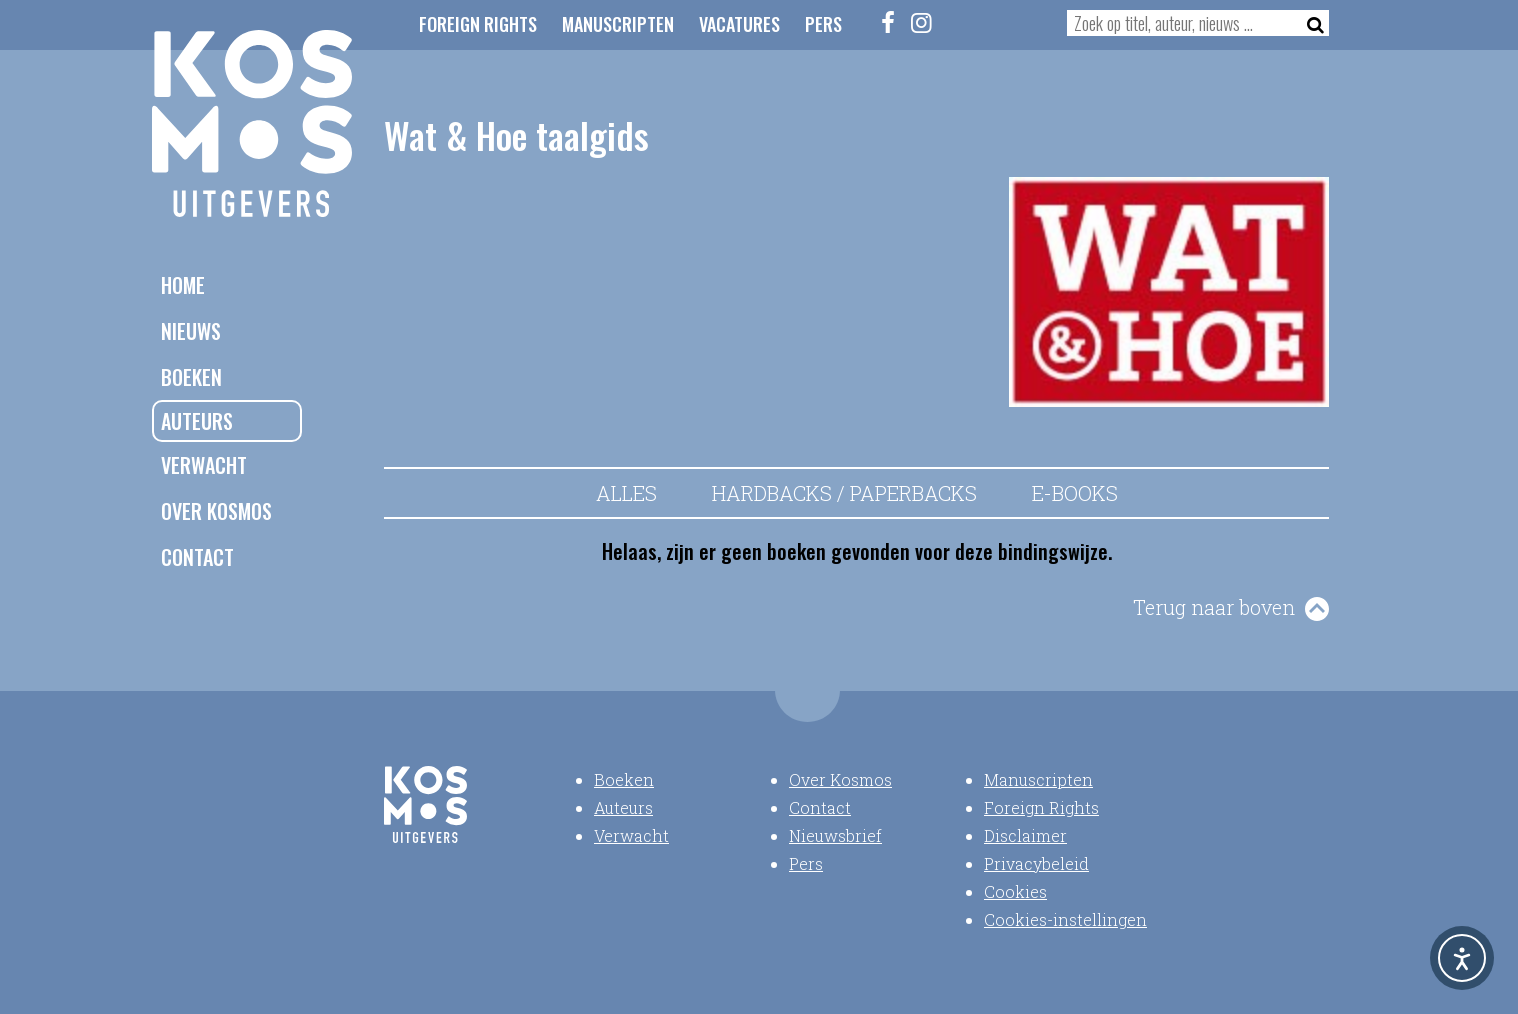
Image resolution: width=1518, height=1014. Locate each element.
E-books (1075, 493)
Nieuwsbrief (835, 835)
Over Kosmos (216, 511)
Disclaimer (1025, 835)
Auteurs (197, 421)
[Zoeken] (1309, 23)
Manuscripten (618, 24)
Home (183, 285)
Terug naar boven (1214, 607)
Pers (823, 24)
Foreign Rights (478, 24)
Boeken (191, 377)
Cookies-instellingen (1065, 919)
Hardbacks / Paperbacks (844, 493)
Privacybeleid (1036, 863)
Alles (626, 493)
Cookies (1015, 891)
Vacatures (739, 24)
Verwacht (204, 465)
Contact (197, 557)
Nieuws (191, 331)
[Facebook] (889, 22)
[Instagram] (922, 22)
